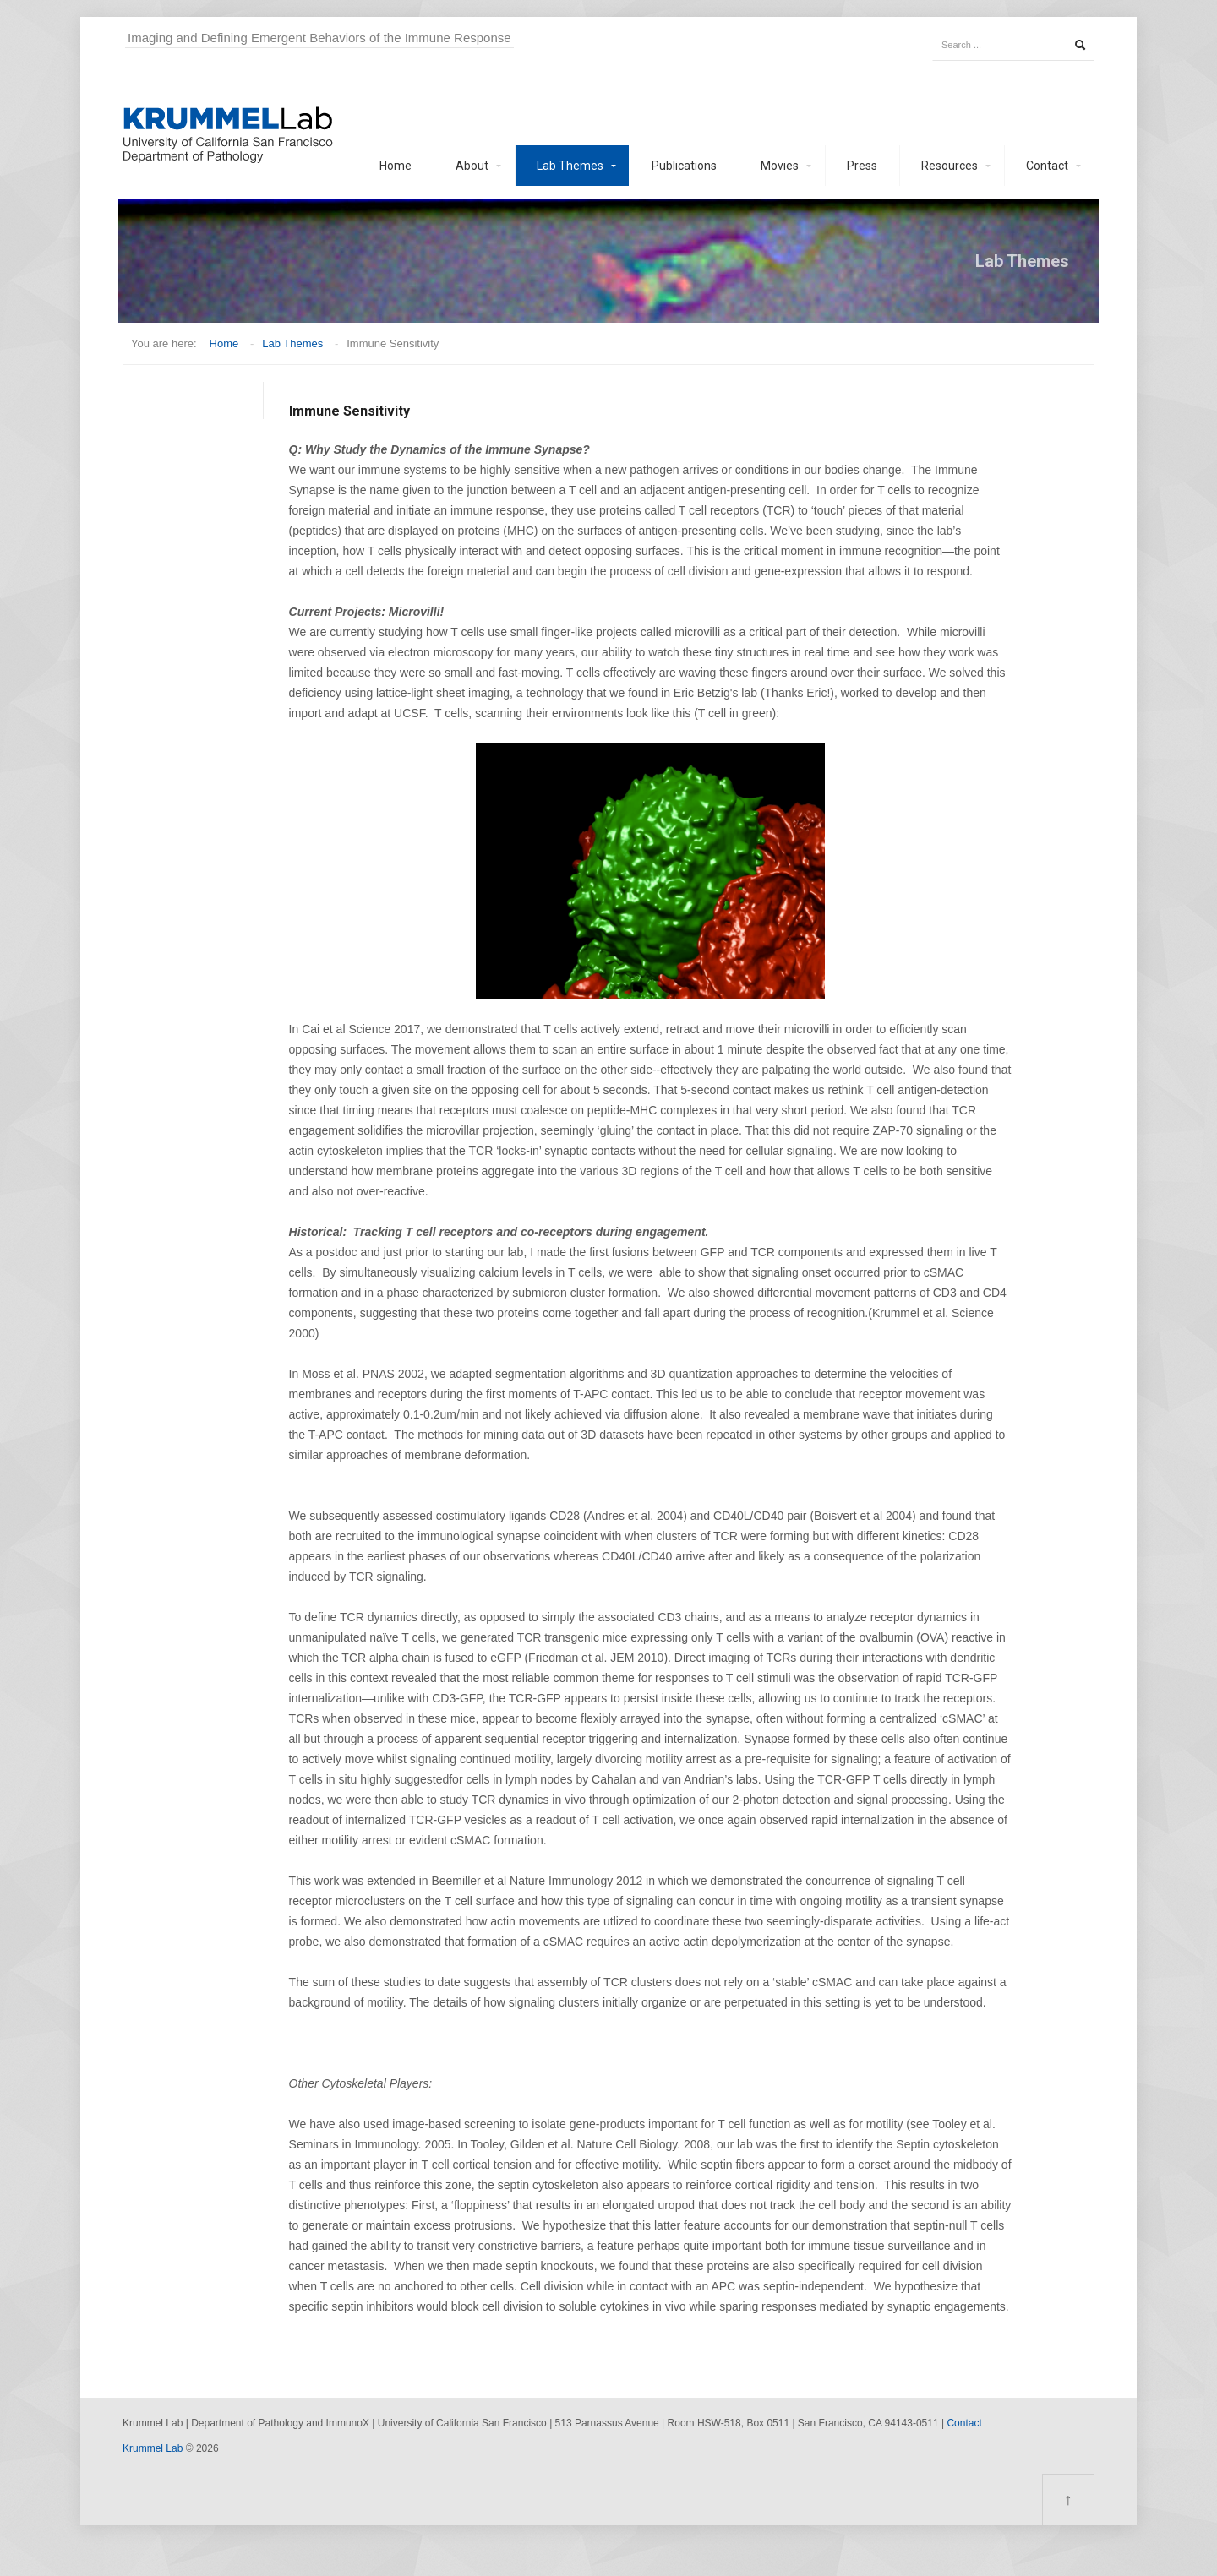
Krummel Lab (153, 2448)
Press (862, 165)
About (472, 165)
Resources (949, 165)
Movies (780, 165)
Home (395, 165)
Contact (1047, 165)
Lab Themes (570, 165)
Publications (684, 165)
